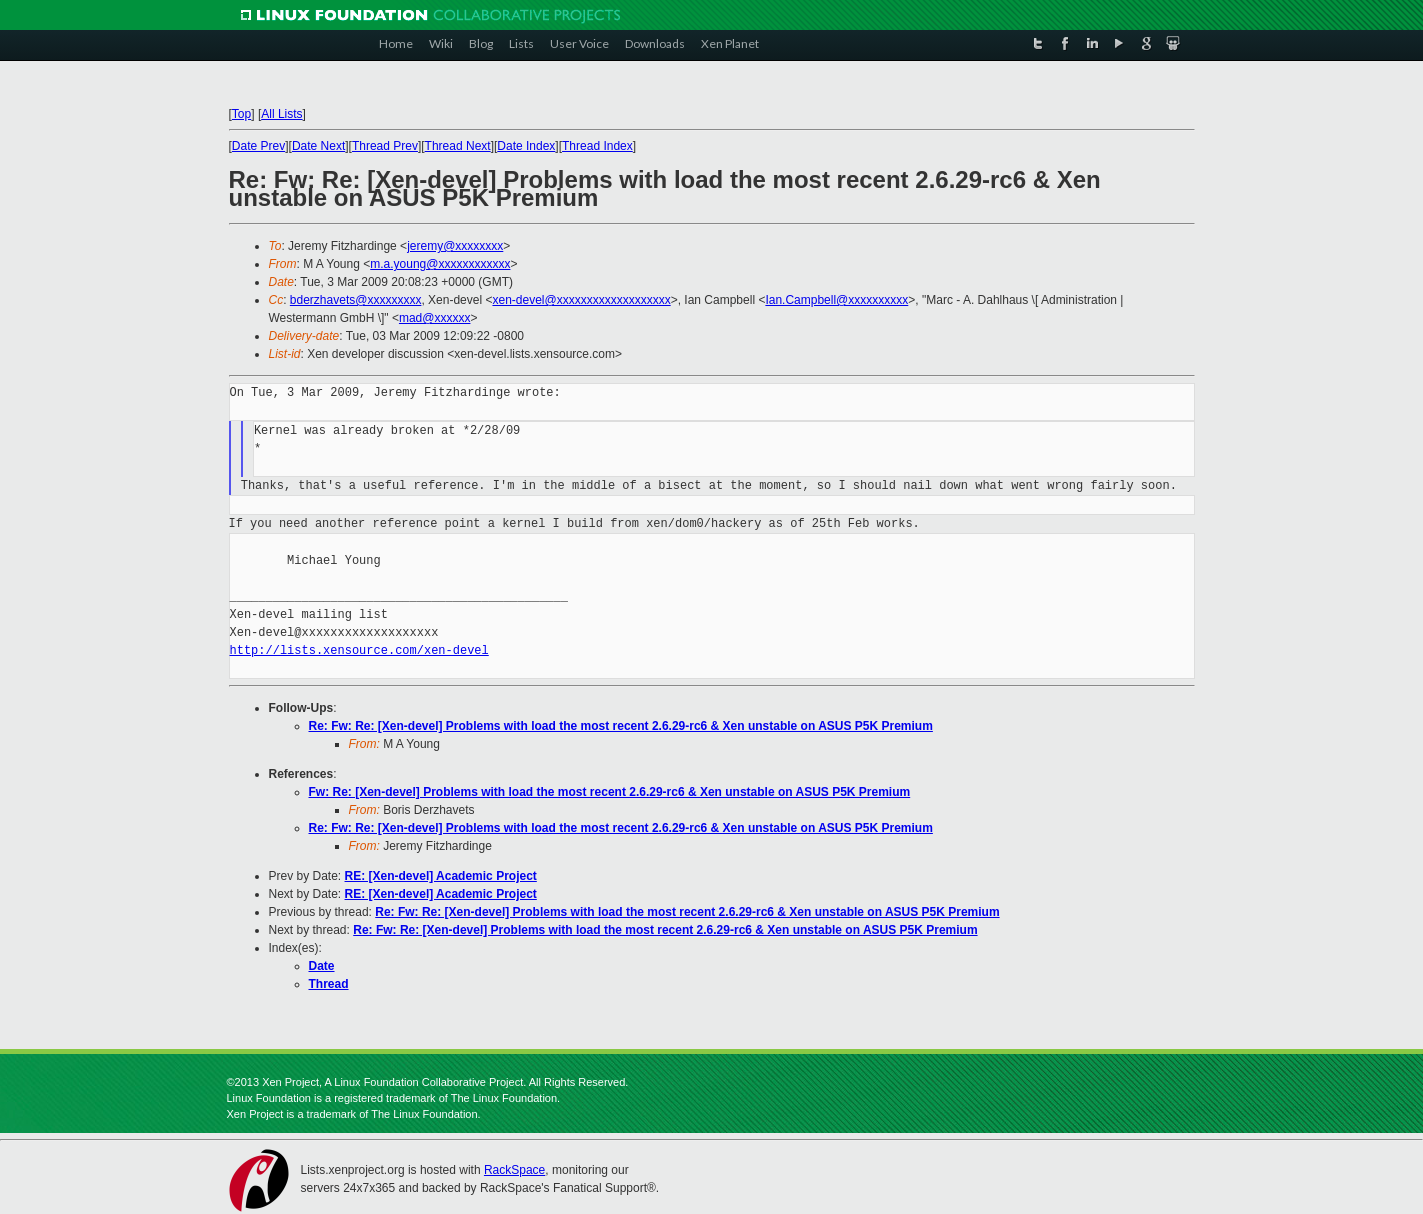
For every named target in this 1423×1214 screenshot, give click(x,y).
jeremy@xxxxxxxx (455, 246)
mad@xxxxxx (435, 318)
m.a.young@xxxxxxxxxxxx (440, 264)
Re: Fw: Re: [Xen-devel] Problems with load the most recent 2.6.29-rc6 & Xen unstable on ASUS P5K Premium (621, 726)
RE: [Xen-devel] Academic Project (441, 876)
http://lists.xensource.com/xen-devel (359, 650)
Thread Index (597, 146)
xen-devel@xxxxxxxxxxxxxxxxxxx (581, 300)
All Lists (281, 114)
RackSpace (514, 1170)
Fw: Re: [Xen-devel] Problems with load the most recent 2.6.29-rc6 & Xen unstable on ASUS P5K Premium (610, 792)
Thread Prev (385, 146)
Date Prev (258, 146)
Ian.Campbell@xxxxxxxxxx (836, 300)
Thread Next (458, 146)
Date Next (318, 146)
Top (241, 114)
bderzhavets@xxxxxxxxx (356, 300)
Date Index (526, 146)
